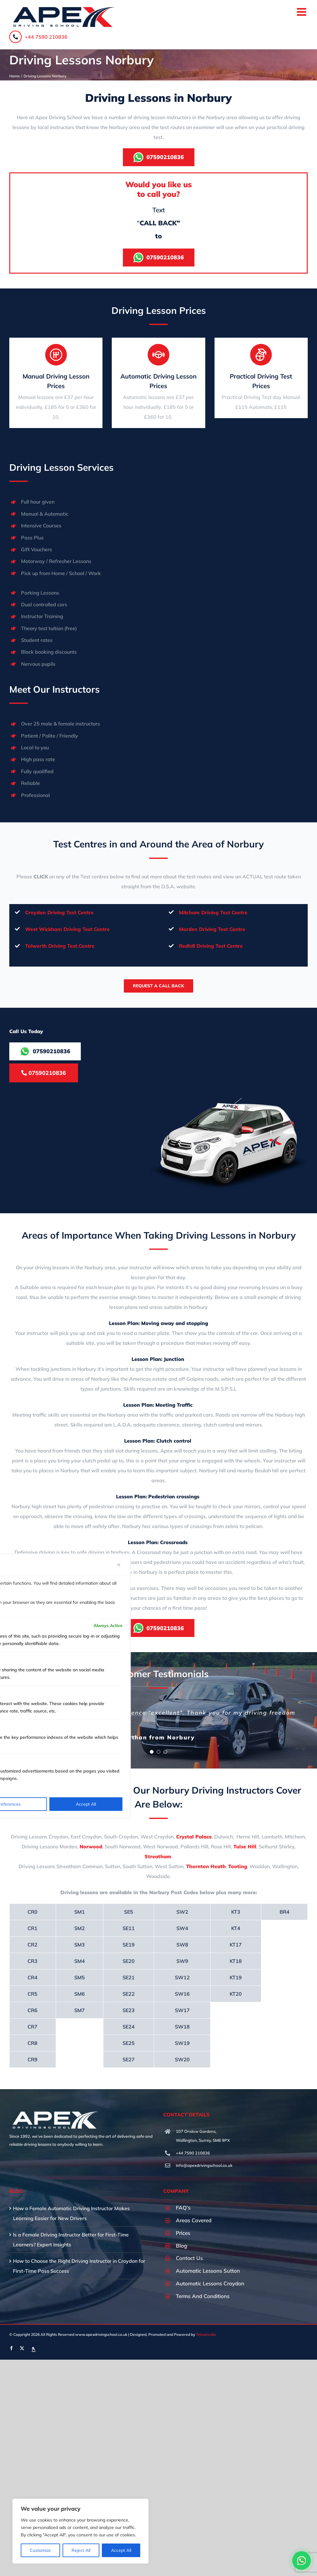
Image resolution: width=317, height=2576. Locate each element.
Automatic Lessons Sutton (208, 2270)
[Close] (119, 1565)
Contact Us (189, 2258)
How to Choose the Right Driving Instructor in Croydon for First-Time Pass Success (79, 2266)
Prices (183, 2233)
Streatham (158, 1856)
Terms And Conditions (202, 2296)
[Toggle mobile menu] (302, 11)
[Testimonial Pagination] (152, 1752)
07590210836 (43, 1072)
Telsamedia (206, 2334)
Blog (181, 2245)
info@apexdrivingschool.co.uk (204, 2165)
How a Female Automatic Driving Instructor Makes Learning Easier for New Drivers (71, 2213)
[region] (80, 2531)
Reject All (81, 2550)
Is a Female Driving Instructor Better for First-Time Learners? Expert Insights (71, 2240)
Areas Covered (193, 2220)
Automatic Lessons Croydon (210, 2283)
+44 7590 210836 (38, 37)
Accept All (121, 2550)
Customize (40, 2550)
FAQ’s (183, 2207)
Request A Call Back (158, 986)
